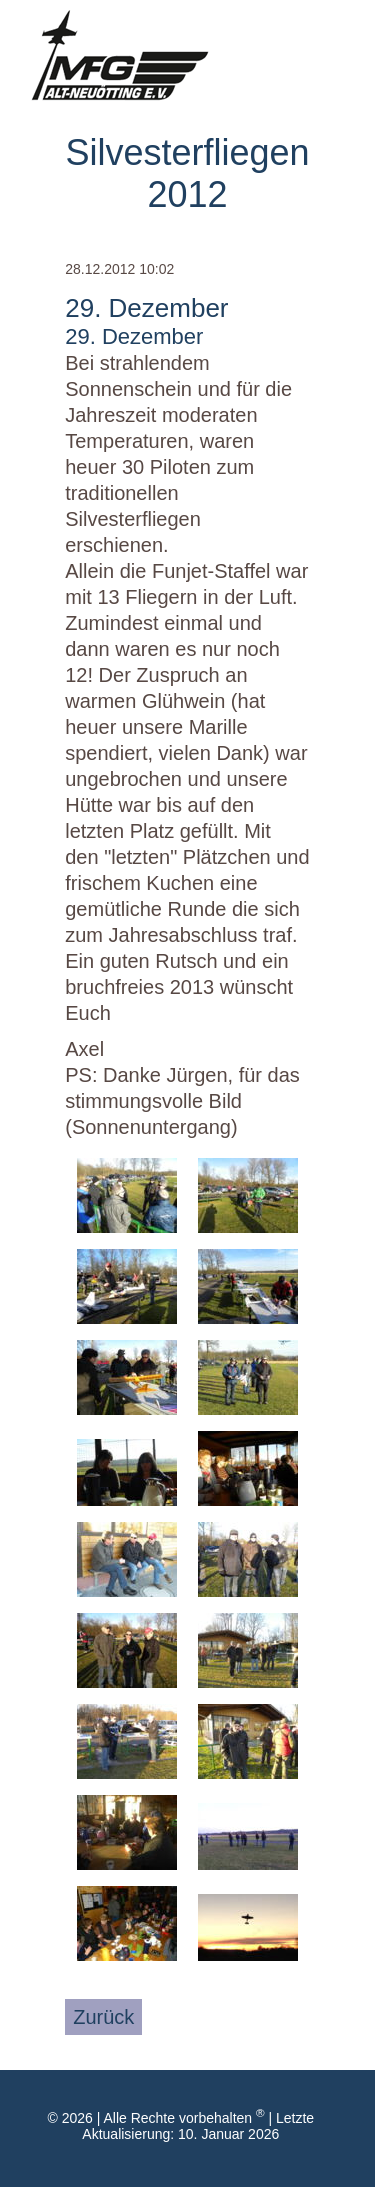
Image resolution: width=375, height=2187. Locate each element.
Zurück (103, 2017)
